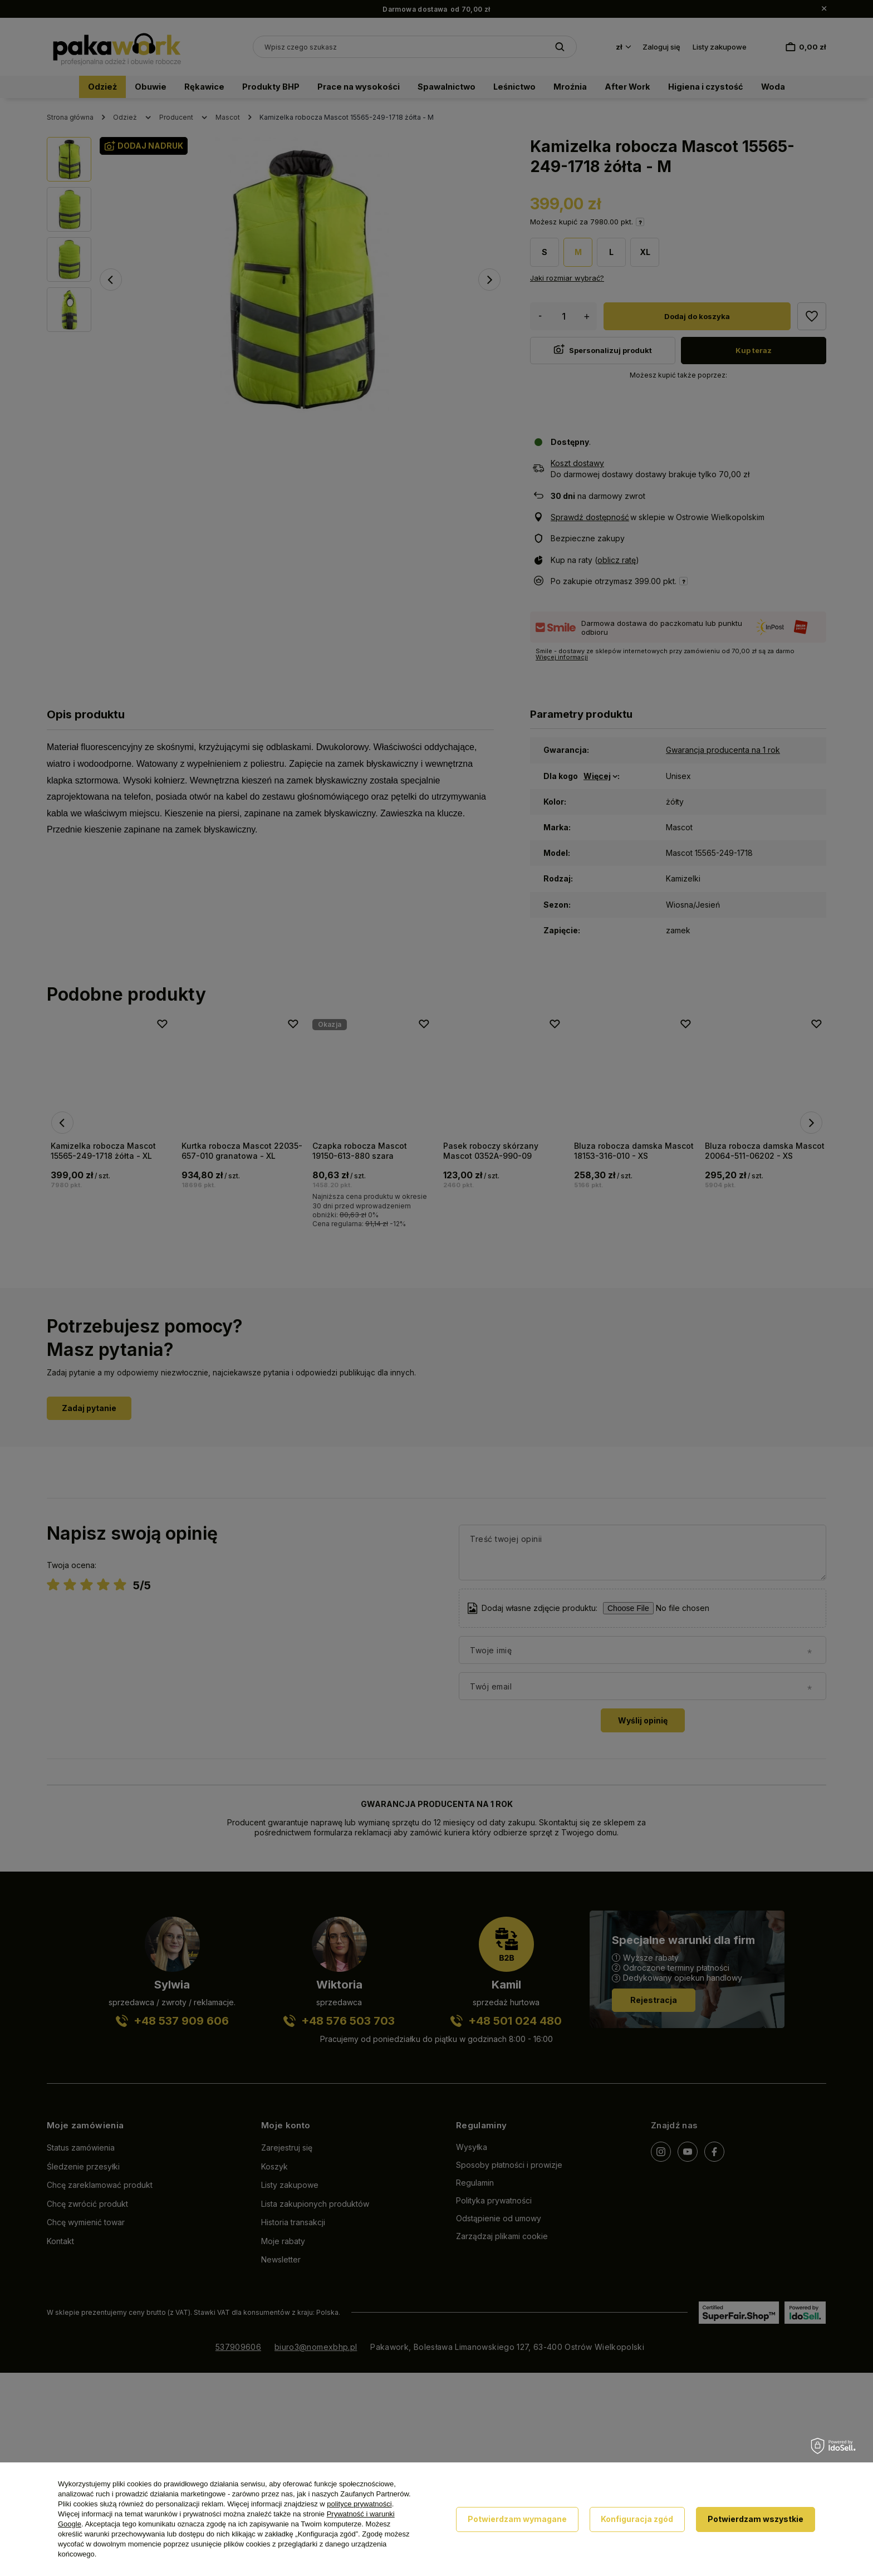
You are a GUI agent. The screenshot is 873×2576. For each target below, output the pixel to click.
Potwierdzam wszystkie (755, 2519)
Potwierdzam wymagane (517, 2519)
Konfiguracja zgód (637, 2519)
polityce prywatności (359, 2504)
